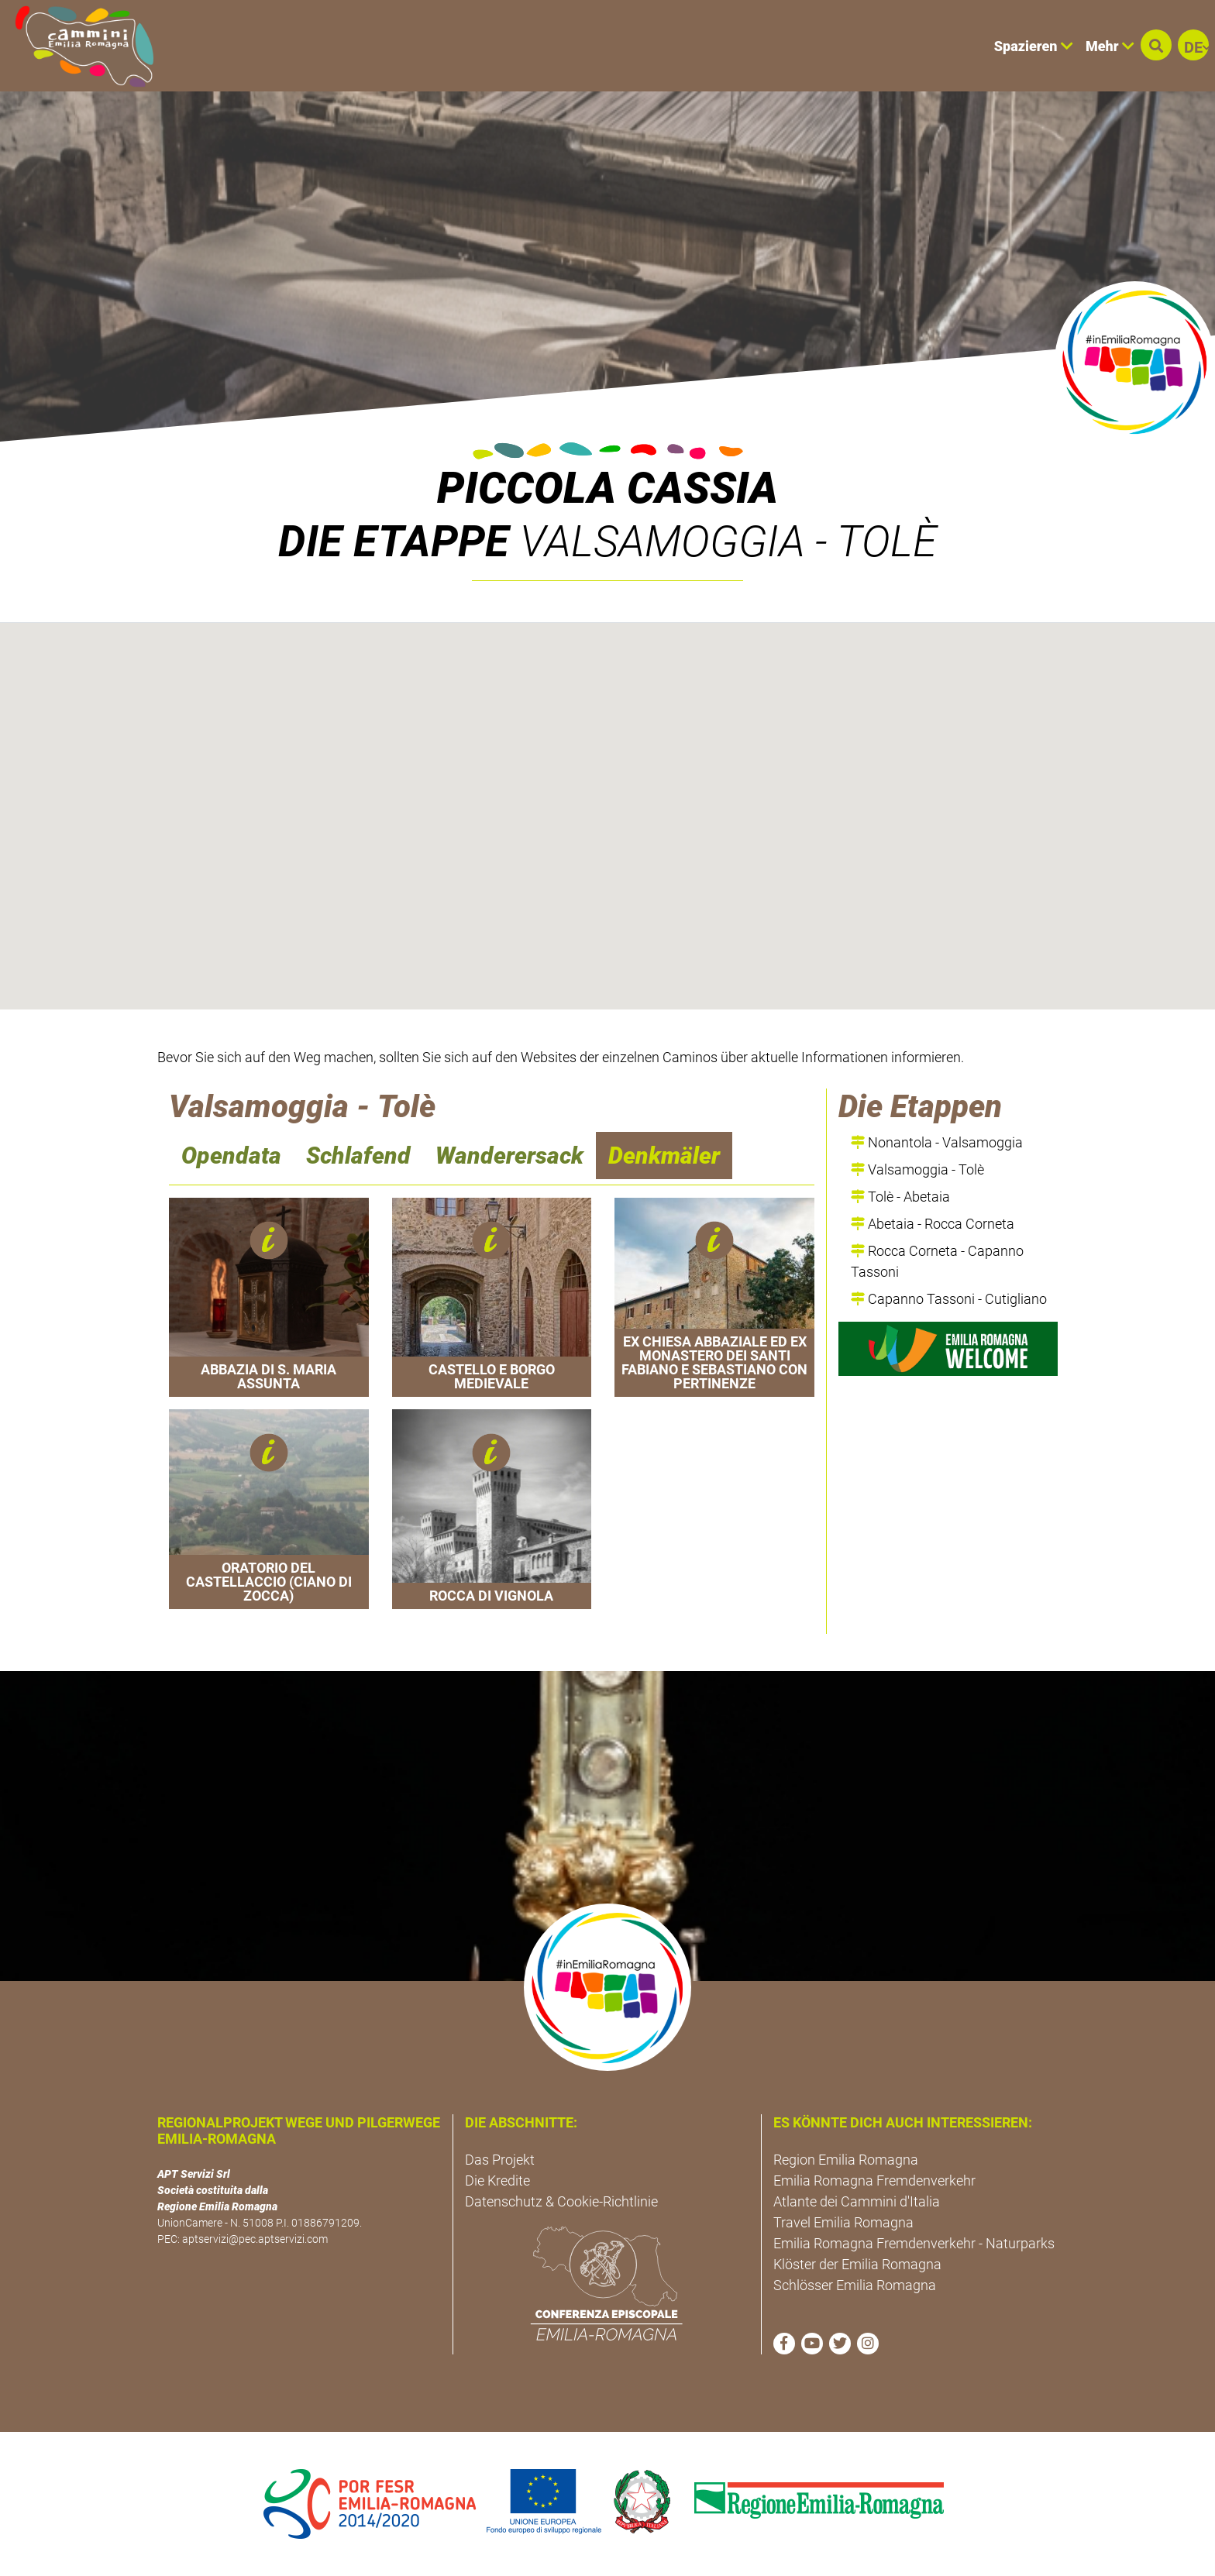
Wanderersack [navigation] (509, 1155)
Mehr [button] (1110, 46)
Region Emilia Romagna (845, 2159)
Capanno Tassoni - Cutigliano (949, 1299)
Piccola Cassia (607, 488)
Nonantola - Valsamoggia (937, 1142)
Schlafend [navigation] (358, 1155)
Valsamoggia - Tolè (917, 1169)
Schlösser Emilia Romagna (854, 2285)
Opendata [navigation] (231, 1155)
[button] (1156, 44)
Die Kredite (497, 2180)
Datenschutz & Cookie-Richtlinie (561, 2201)
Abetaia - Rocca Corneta (932, 1224)
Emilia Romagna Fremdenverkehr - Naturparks (914, 2243)
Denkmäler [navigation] (664, 1155)
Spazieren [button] (1033, 46)
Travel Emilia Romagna (843, 2222)
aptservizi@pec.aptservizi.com (255, 2239)
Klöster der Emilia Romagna (857, 2264)
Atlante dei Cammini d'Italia (856, 2201)
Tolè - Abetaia (900, 1196)
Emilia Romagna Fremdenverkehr (874, 2180)
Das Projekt (500, 2159)
